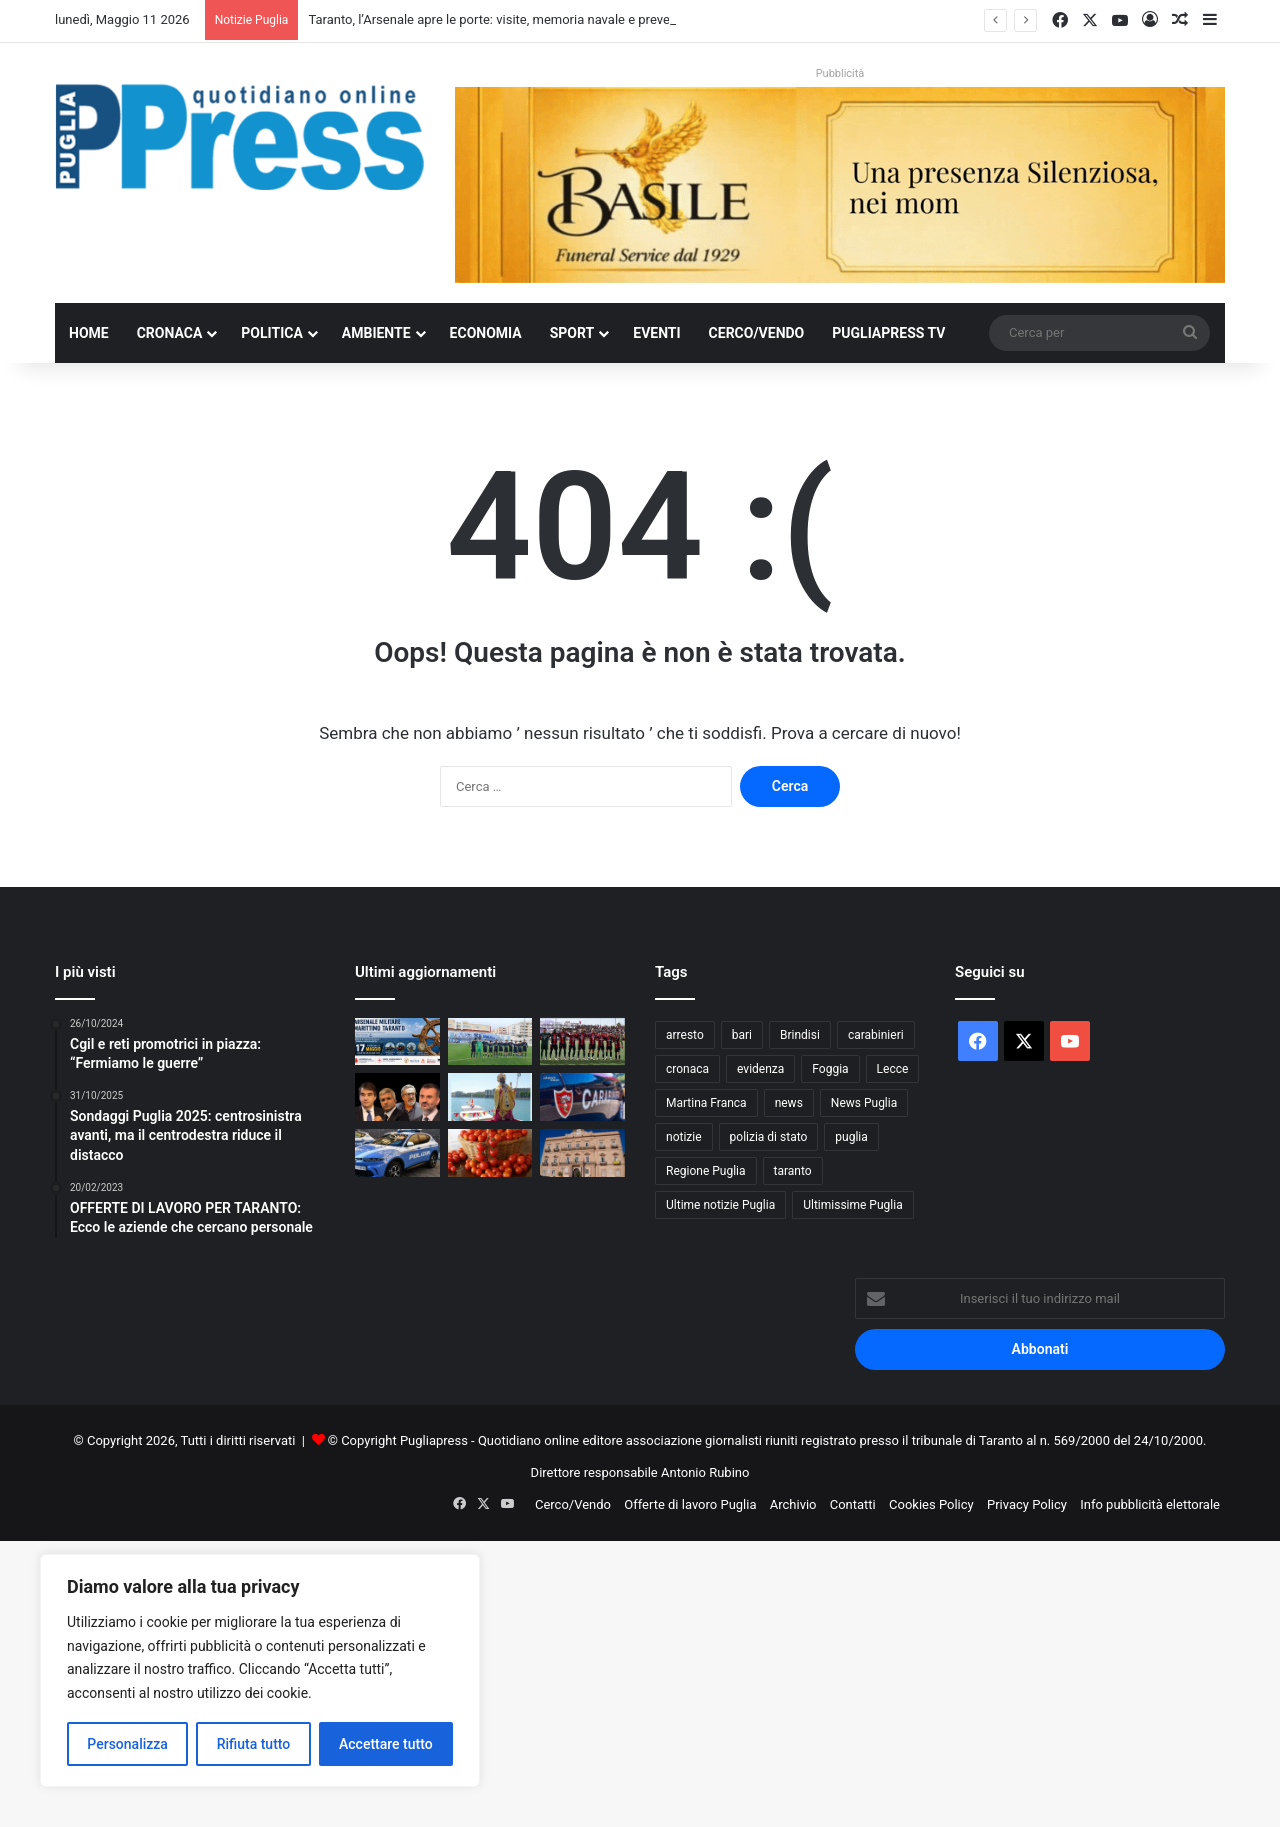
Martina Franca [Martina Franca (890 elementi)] (706, 1103)
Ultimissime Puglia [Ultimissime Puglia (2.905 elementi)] (852, 1205)
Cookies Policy (931, 1504)
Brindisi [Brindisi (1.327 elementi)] (800, 1035)
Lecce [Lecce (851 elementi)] (893, 1069)
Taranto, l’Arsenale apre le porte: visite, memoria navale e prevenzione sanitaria (534, 19)
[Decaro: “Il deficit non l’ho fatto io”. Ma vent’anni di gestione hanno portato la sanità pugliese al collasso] (397, 1097)
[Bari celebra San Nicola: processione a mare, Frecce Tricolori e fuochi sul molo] (490, 1097)
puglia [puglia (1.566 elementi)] (851, 1137)
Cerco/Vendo (757, 333)
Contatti (853, 1504)
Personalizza (127, 1744)
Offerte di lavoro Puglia (690, 1504)
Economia (486, 333)
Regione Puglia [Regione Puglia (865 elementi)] (706, 1171)
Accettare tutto (386, 1744)
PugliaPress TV (888, 333)
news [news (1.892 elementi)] (789, 1103)
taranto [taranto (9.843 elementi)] (793, 1171)
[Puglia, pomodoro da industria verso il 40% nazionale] (490, 1153)
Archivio (793, 1504)
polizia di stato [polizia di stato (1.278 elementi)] (769, 1137)
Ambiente (376, 333)
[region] (260, 1670)
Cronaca (170, 333)
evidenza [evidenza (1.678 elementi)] (760, 1069)
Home (89, 333)
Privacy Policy (1027, 1504)
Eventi (656, 333)
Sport (572, 333)
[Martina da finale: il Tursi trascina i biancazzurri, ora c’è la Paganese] (490, 1042)
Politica (271, 333)
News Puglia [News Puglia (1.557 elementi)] (864, 1103)
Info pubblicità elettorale (1150, 1504)
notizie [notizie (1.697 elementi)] (684, 1137)
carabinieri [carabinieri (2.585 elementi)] (876, 1035)
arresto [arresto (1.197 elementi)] (685, 1035)
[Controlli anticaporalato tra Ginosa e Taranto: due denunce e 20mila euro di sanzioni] (582, 1097)
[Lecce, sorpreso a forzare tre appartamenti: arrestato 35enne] (397, 1153)
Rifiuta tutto (254, 1744)
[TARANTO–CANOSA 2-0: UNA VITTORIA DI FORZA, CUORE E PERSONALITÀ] (582, 1042)
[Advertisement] (600, 1681)
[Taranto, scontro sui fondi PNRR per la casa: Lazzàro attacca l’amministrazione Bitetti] (582, 1153)
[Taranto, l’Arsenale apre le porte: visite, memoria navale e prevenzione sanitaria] (397, 1042)
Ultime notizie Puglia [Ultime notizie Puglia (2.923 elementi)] (720, 1205)
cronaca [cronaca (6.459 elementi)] (687, 1069)
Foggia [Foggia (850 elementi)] (830, 1069)
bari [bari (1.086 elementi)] (742, 1035)
